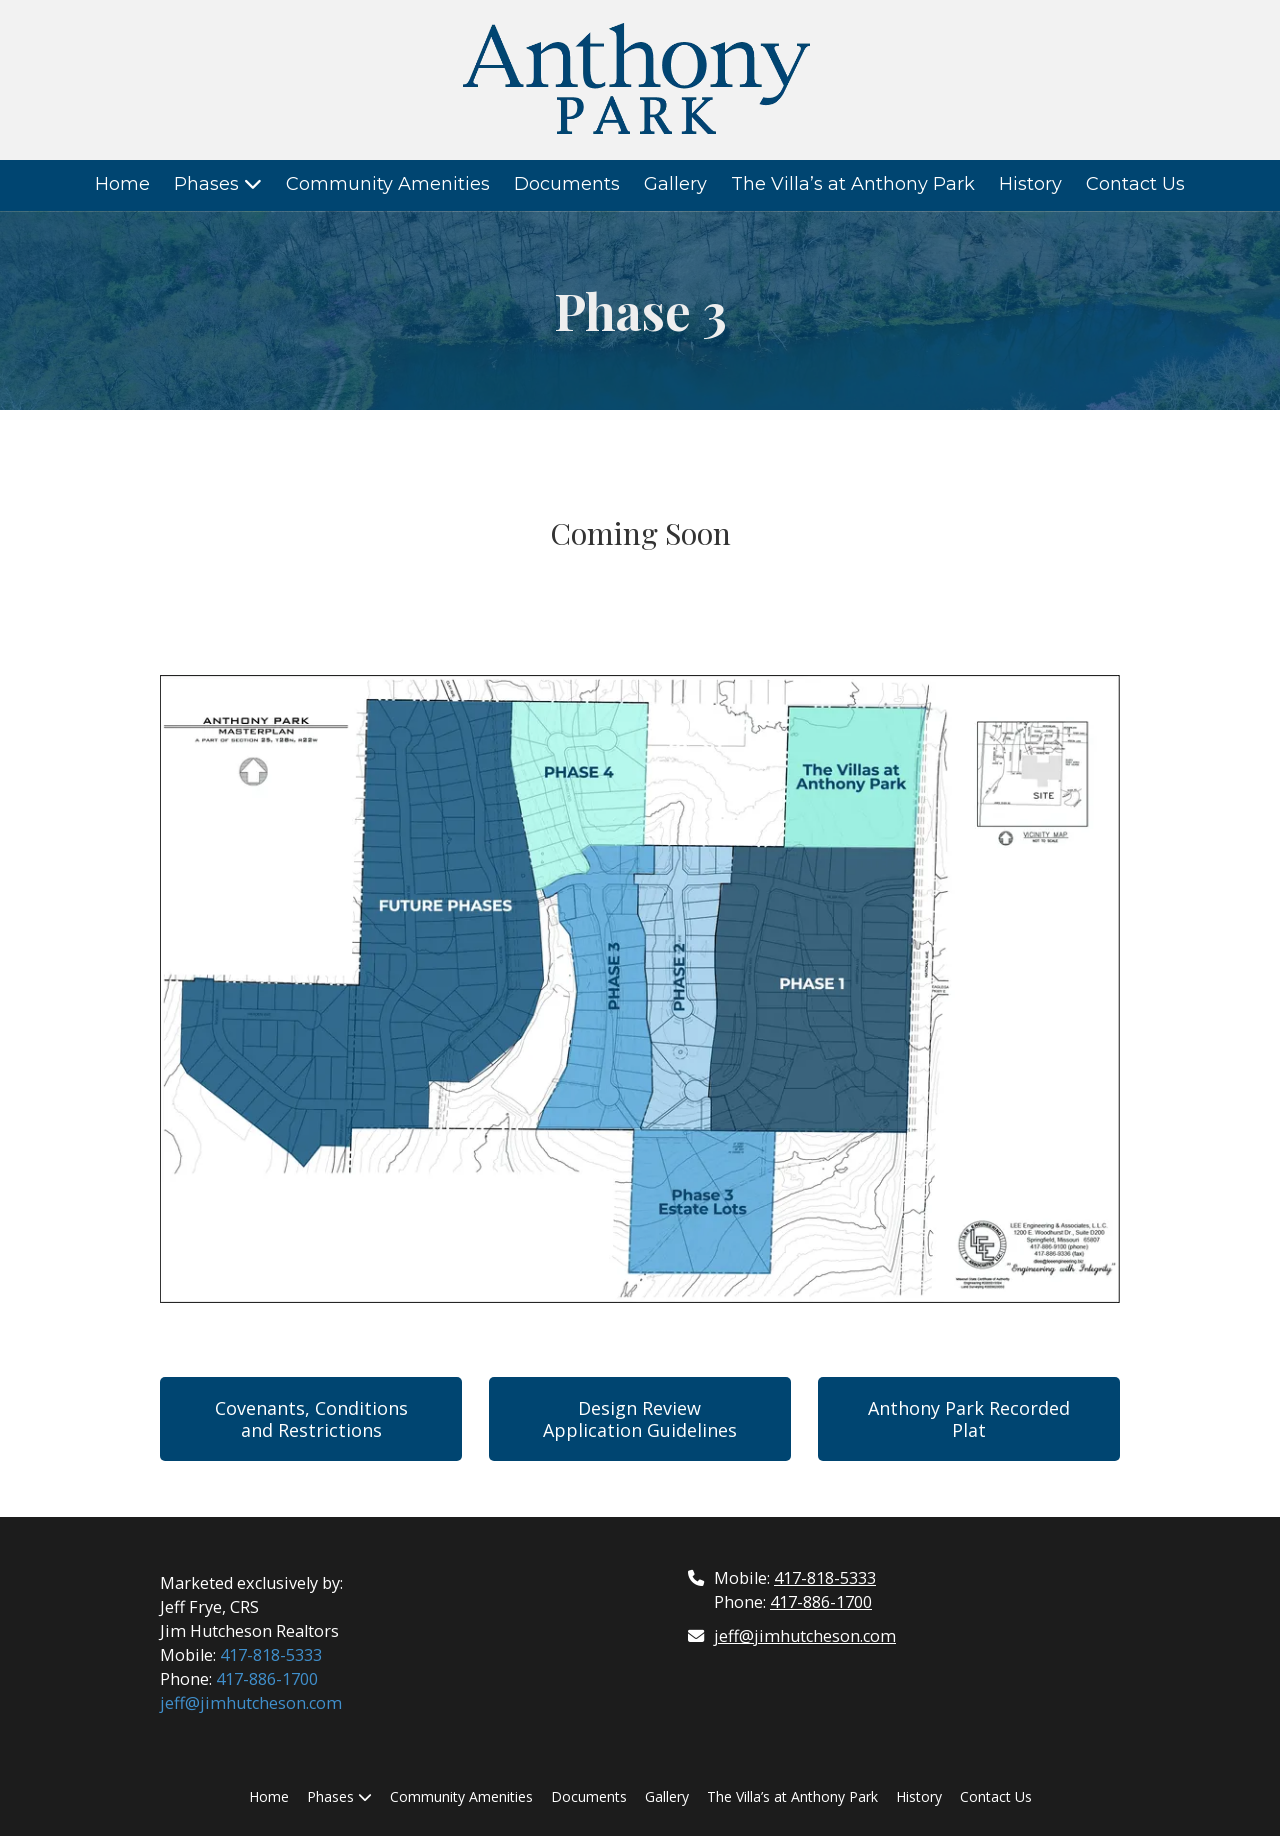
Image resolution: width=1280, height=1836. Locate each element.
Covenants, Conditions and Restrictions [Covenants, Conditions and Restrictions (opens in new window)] (311, 1419)
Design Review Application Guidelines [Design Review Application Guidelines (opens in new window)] (640, 1419)
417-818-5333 (271, 1655)
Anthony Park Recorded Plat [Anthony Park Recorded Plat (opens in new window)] (969, 1419)
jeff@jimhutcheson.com (251, 1703)
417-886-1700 (267, 1679)
